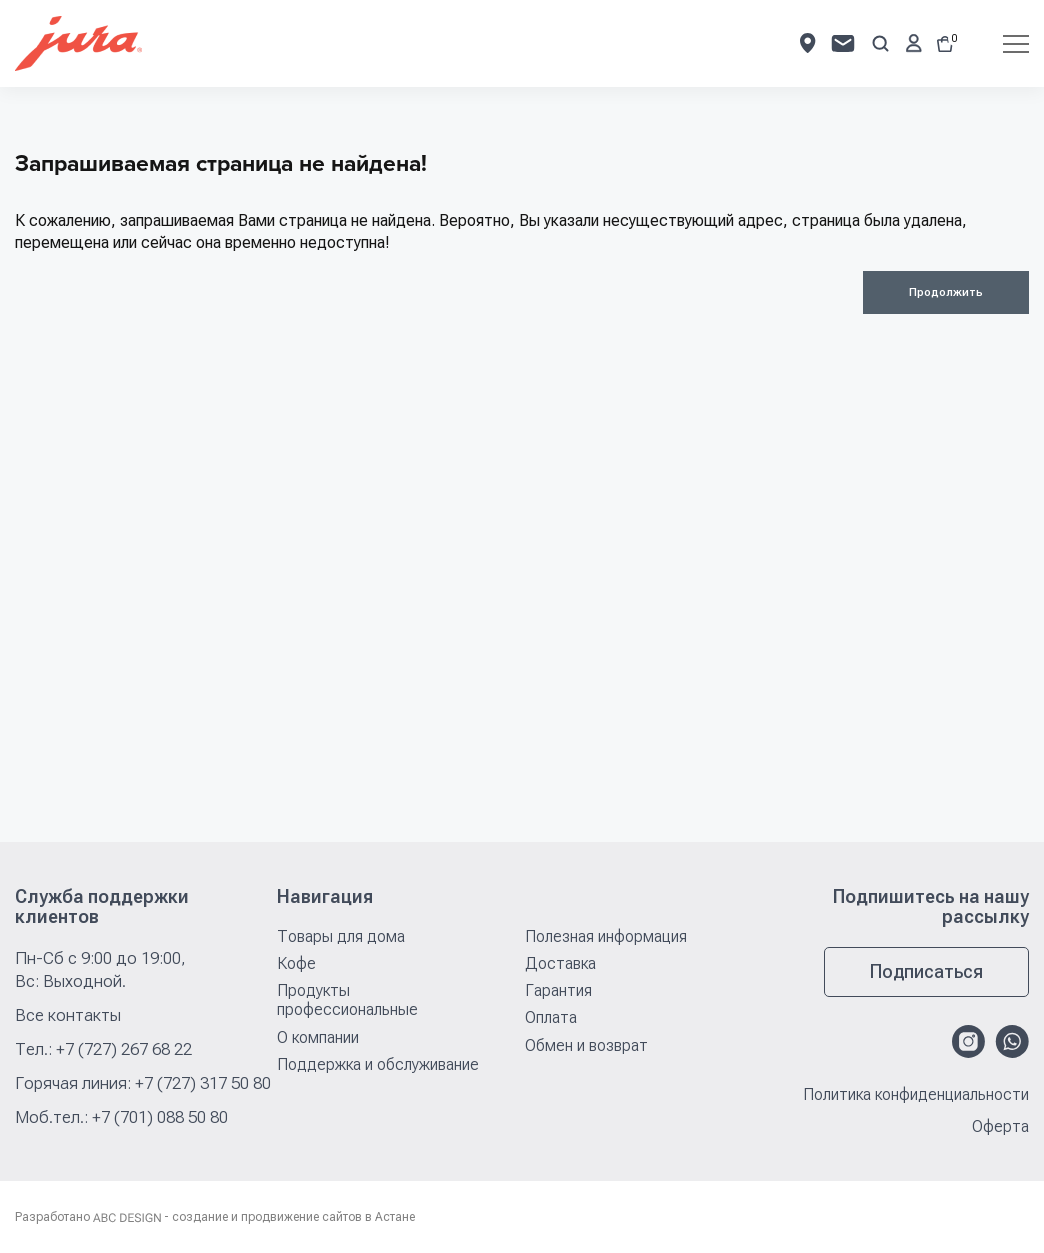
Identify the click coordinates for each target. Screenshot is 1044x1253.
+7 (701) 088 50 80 (160, 1117)
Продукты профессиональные (347, 1000)
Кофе (296, 963)
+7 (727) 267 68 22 (124, 1049)
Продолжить (946, 292)
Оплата (551, 1017)
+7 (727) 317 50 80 (203, 1083)
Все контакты (68, 1015)
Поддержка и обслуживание (378, 1064)
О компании (318, 1037)
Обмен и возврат (586, 1045)
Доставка (560, 963)
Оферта (1000, 1127)
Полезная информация (606, 936)
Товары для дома (341, 936)
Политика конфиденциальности (916, 1095)
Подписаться (926, 971)
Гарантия (558, 990)
